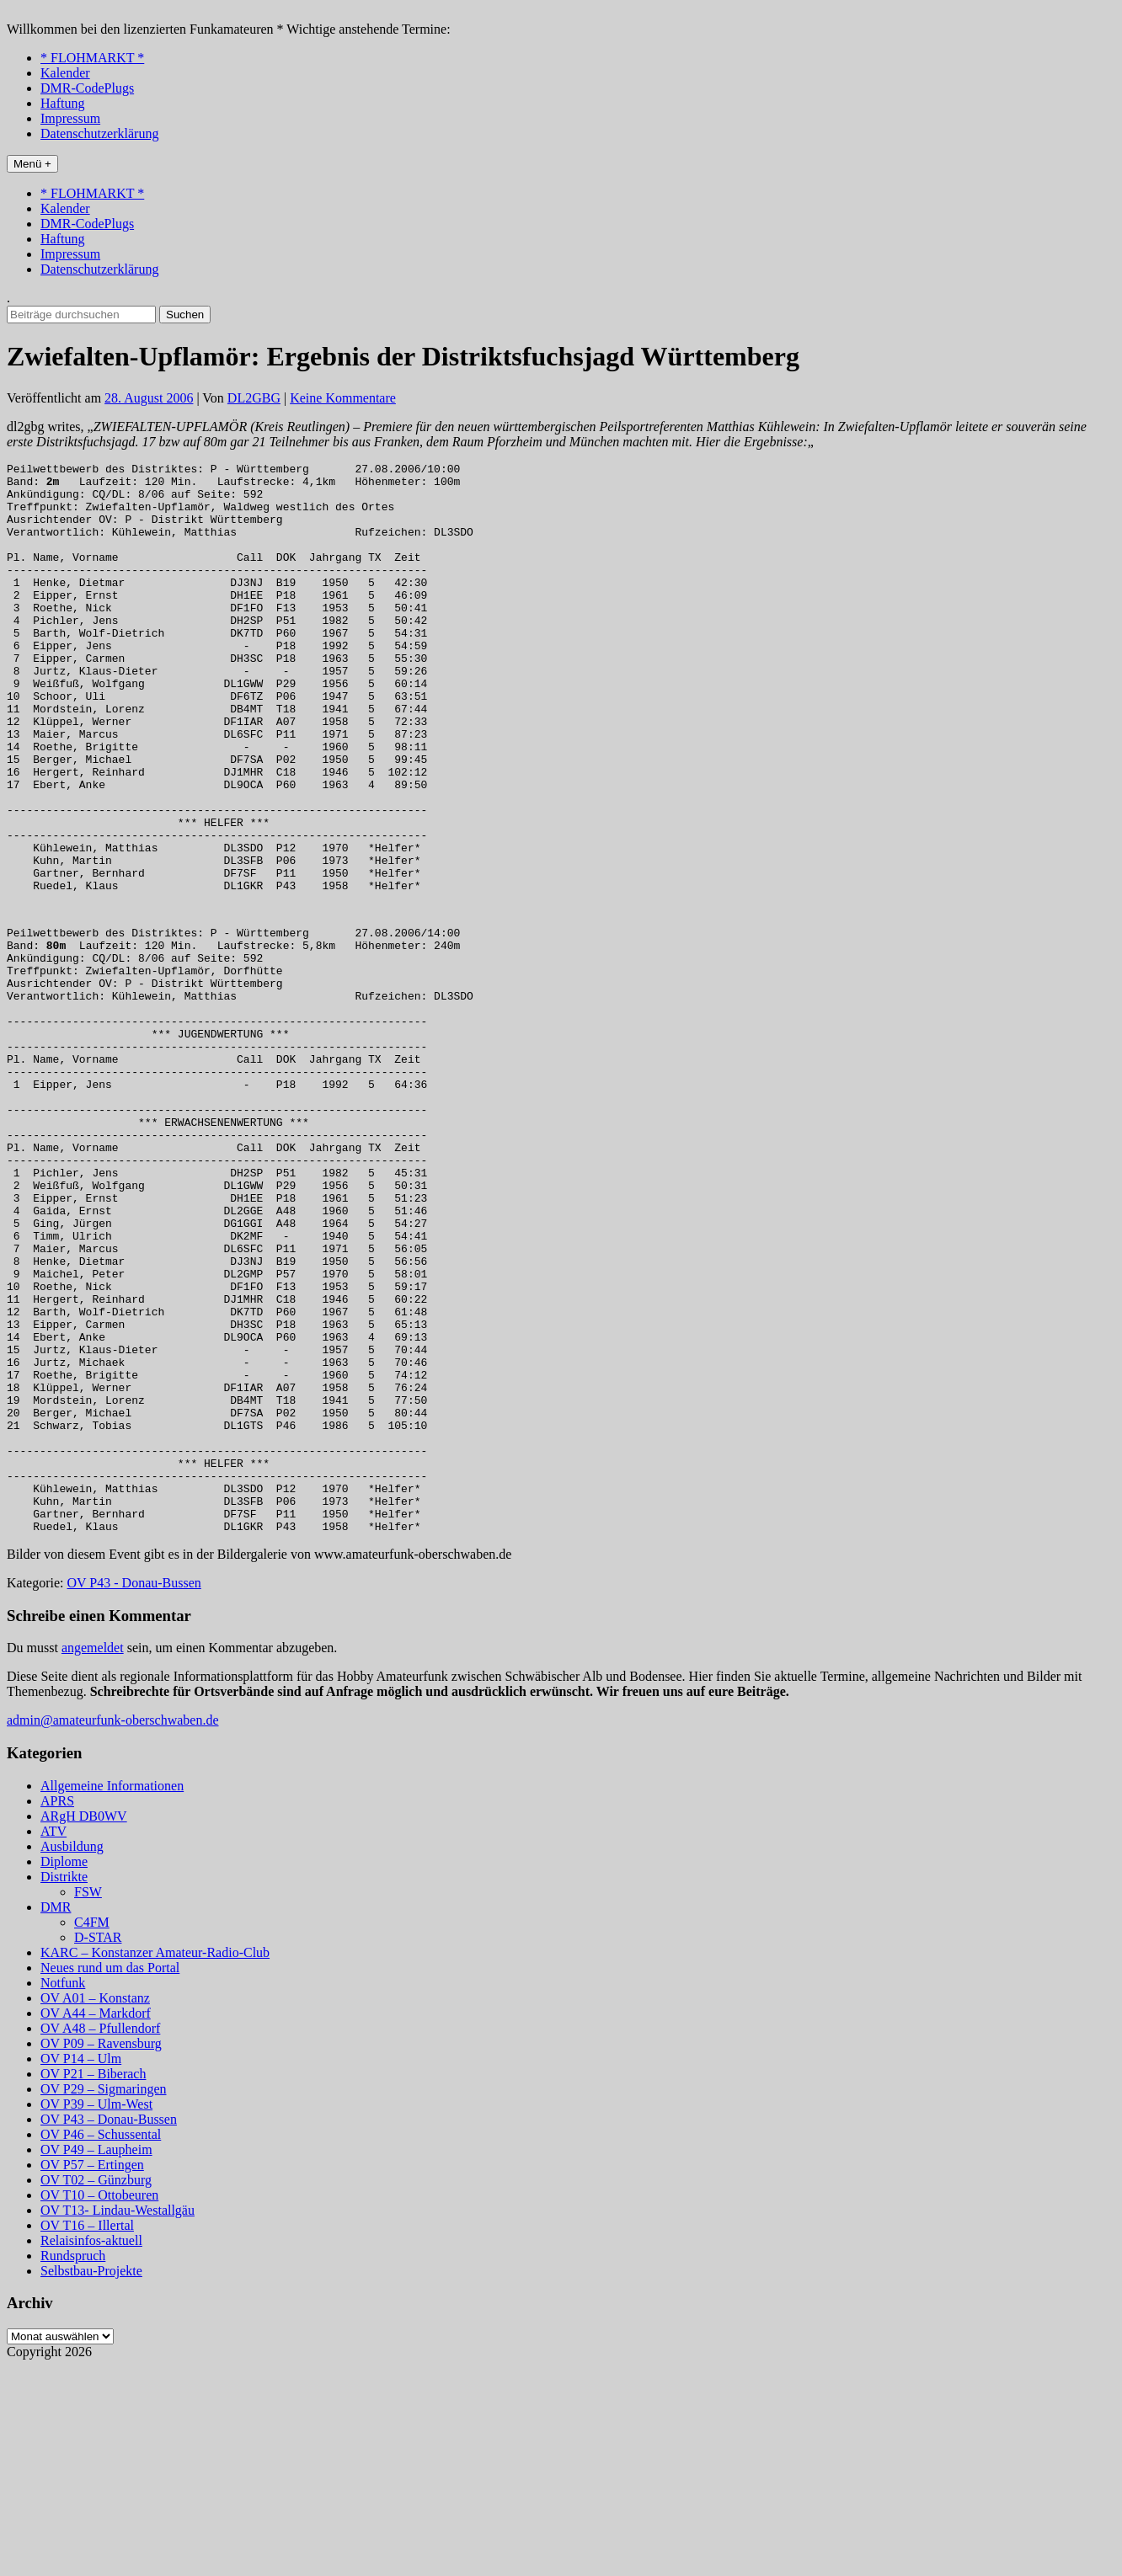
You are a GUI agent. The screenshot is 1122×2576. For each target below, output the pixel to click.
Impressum (70, 118)
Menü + (32, 163)
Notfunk (62, 2192)
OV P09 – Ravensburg (101, 2253)
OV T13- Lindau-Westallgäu (117, 2420)
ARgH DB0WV (83, 2026)
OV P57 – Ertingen (92, 2374)
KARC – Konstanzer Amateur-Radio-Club (155, 2162)
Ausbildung (72, 2056)
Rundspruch (72, 2465)
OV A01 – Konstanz (95, 2207)
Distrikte (64, 2086)
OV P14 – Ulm (80, 2268)
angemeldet (92, 1857)
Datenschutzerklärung (99, 133)
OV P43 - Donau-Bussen (134, 1792)
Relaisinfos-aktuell (91, 2450)
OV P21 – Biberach (93, 2283)
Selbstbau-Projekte (91, 2480)
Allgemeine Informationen (112, 1995)
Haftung (62, 103)
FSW (88, 2101)
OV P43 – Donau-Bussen (108, 2329)
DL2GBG (253, 398)
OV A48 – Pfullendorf (100, 2238)
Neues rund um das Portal (109, 2177)
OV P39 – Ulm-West (96, 2314)
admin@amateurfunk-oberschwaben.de (113, 1930)
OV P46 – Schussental (100, 2344)
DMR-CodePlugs (87, 88)
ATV (53, 2041)
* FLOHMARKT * (92, 58)
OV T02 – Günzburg (96, 2389)
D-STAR (98, 2147)
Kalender (65, 73)
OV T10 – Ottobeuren (99, 2404)
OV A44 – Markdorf (95, 2223)
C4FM (92, 2132)
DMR (55, 2116)
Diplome (64, 2071)
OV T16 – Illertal (87, 2435)
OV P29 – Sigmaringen (103, 2298)
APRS (57, 2010)
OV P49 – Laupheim (96, 2359)
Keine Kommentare (343, 398)
